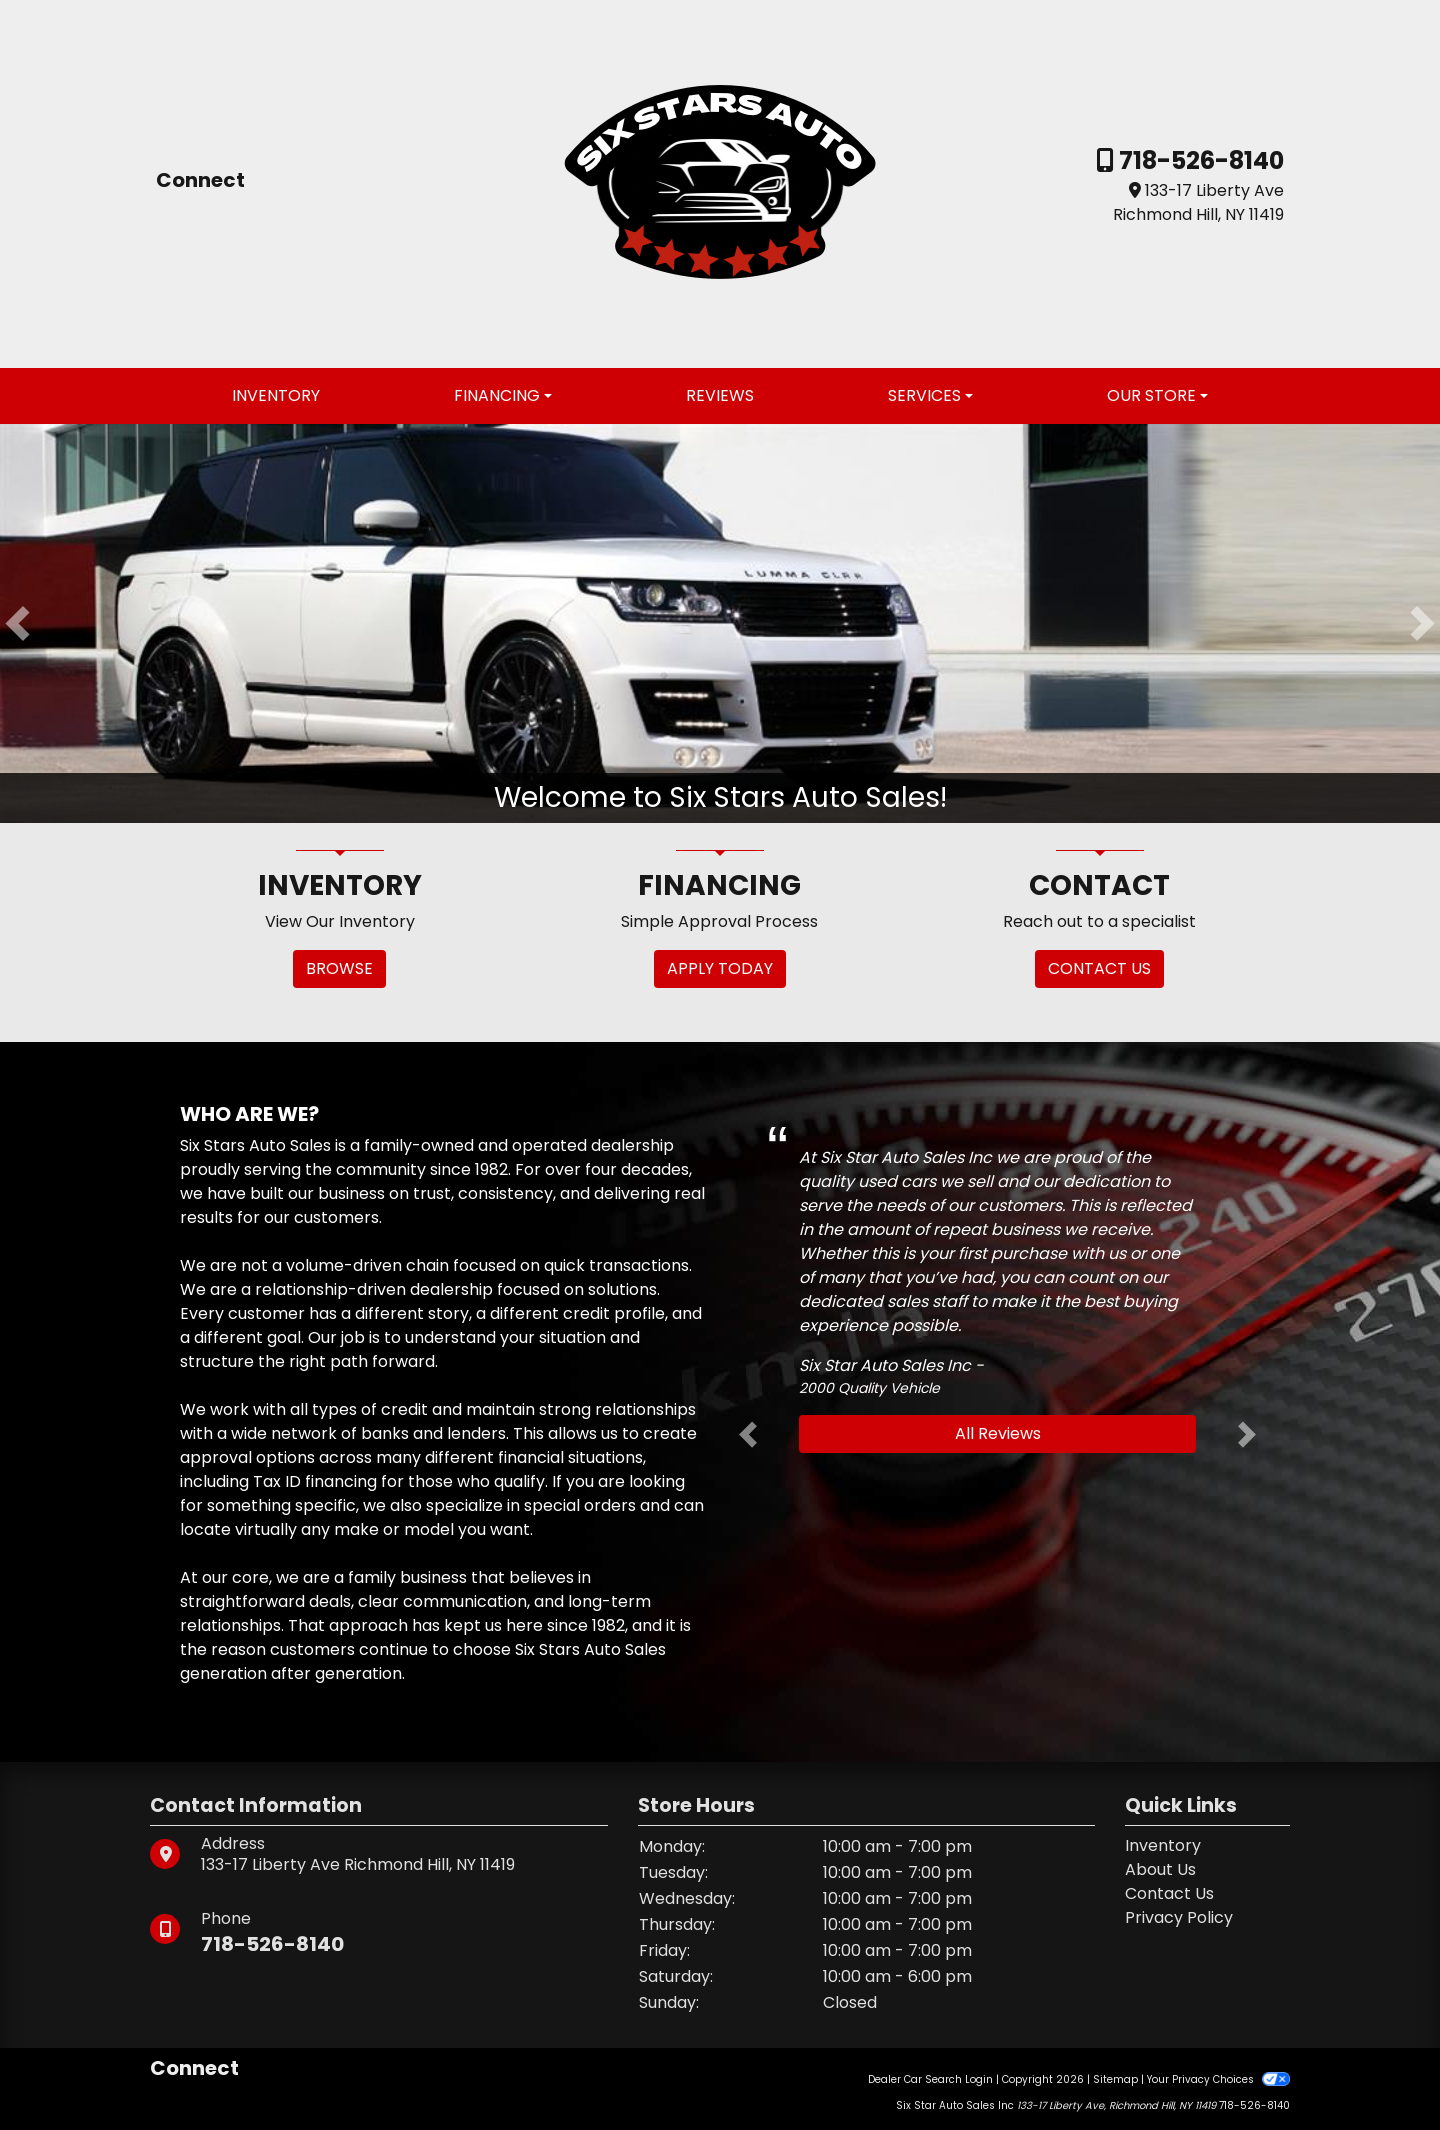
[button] (17, 623)
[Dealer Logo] (720, 182)
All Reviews (998, 1433)
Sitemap (1115, 2079)
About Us (1160, 1869)
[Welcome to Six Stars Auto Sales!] (720, 622)
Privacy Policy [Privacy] (1179, 1917)
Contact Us (1169, 1893)
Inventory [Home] (1163, 1845)
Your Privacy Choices (1218, 2079)
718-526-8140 (1199, 160)
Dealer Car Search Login (930, 2079)
